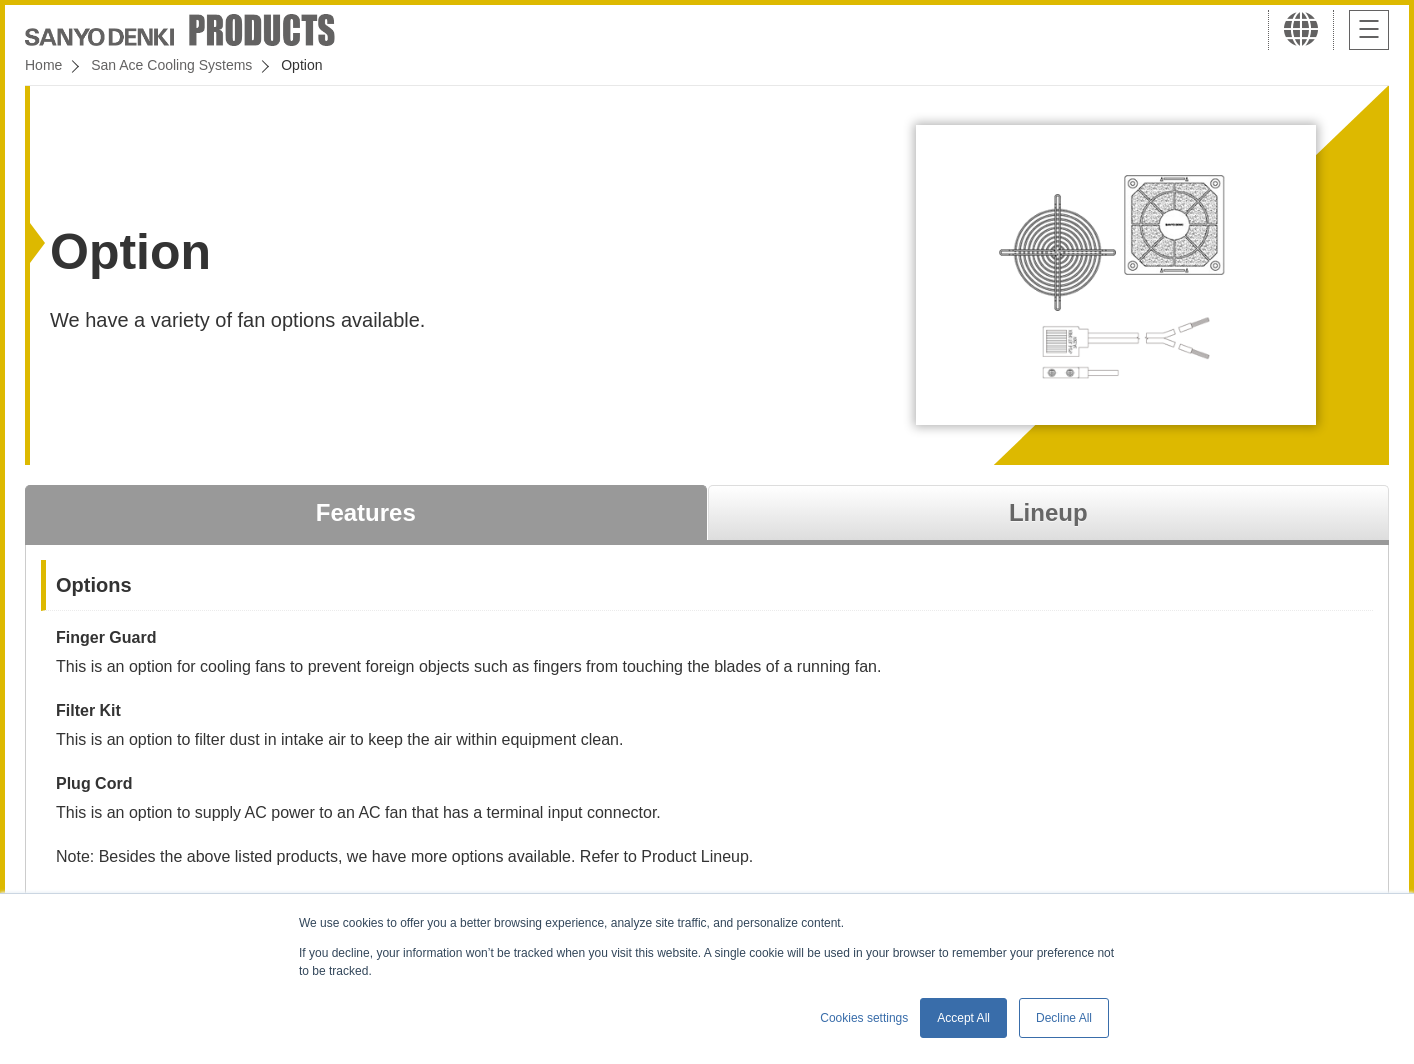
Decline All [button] (1064, 1018)
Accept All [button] (963, 1018)
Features (366, 512)
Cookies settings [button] (864, 1018)
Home (43, 65)
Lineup (1048, 512)
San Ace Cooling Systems (171, 65)
